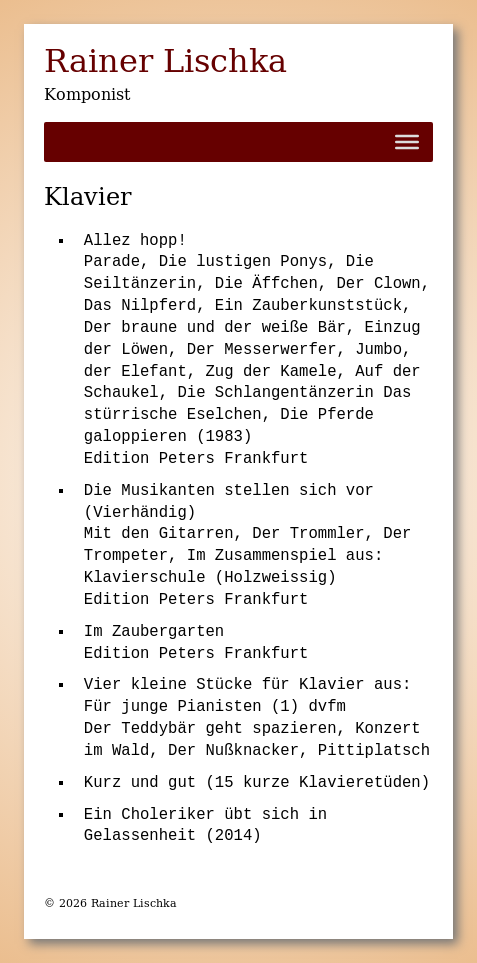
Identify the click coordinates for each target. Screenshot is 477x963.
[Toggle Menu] (407, 142)
